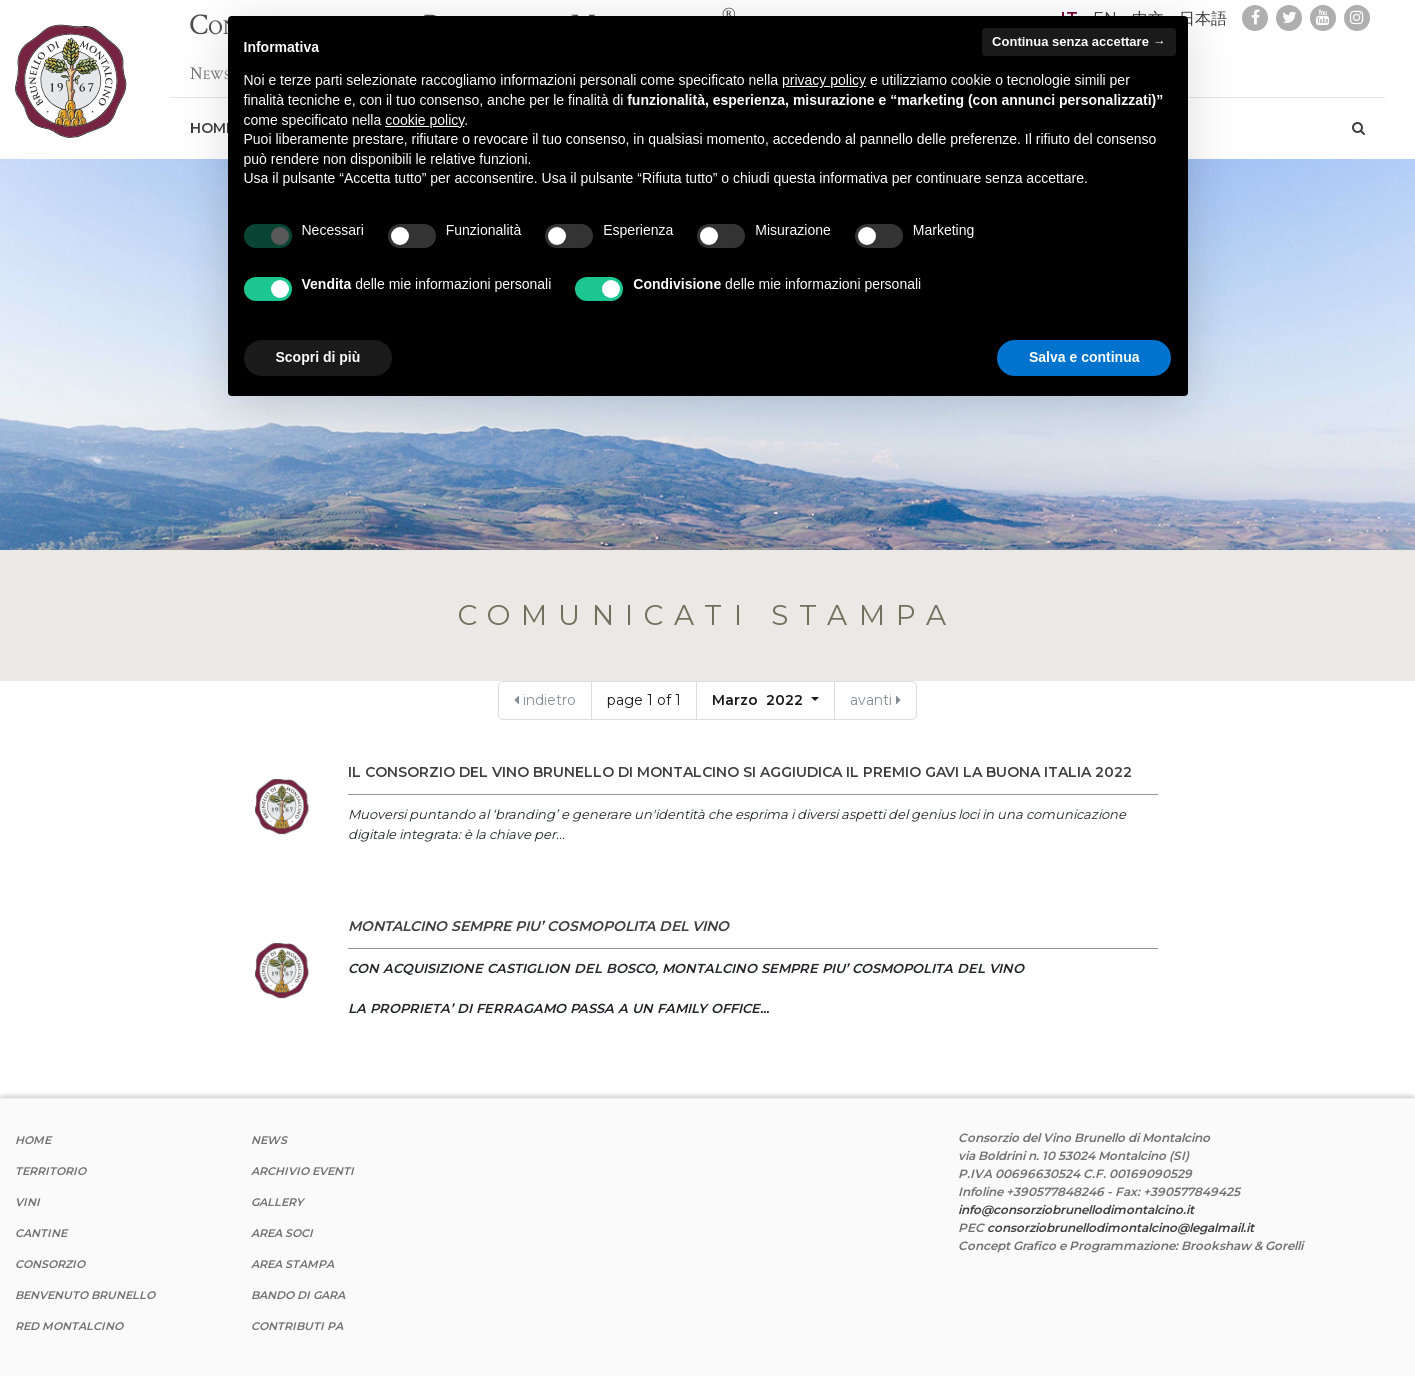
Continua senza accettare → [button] (1078, 41)
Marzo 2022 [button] (759, 700)
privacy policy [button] (824, 80)
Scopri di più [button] (318, 357)
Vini (27, 1202)
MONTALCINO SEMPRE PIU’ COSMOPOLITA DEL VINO (538, 926)
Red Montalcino (69, 1326)
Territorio (50, 1171)
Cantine (41, 1233)
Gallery (277, 1202)
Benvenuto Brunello (85, 1295)
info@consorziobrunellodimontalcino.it (1076, 1209)
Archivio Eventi (302, 1171)
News (210, 63)
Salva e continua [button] (1084, 357)
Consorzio (50, 1264)
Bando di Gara (298, 1295)
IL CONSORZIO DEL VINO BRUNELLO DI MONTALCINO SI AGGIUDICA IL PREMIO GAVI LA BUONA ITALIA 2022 (740, 772)
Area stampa (292, 1264)
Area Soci (282, 1233)
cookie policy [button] (424, 120)
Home (33, 1140)
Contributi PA (297, 1326)
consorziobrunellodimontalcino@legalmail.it (1120, 1227)
